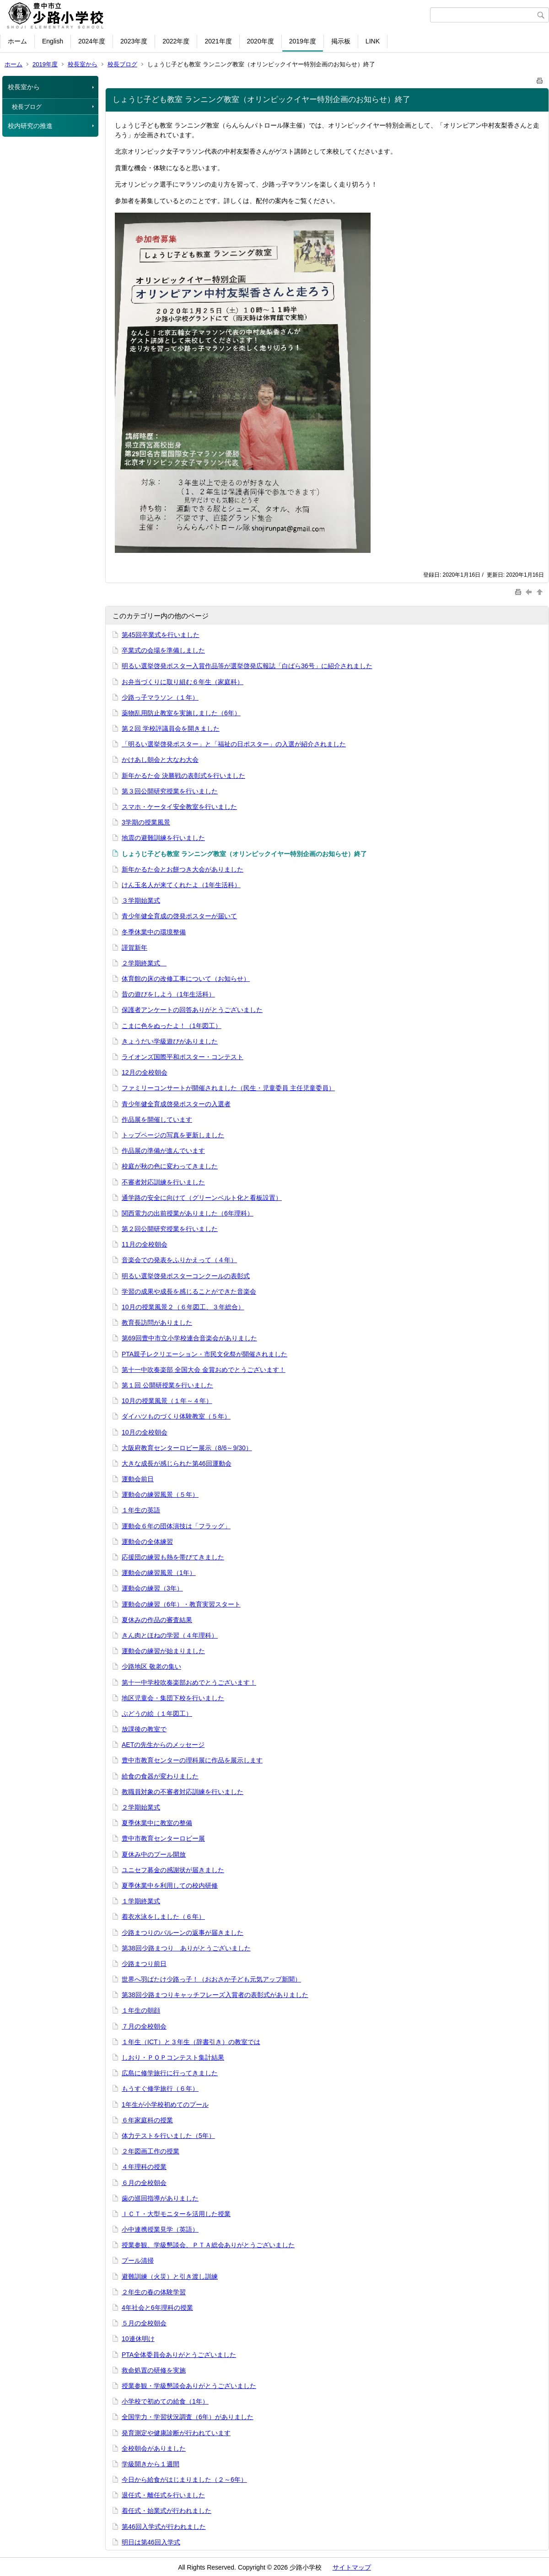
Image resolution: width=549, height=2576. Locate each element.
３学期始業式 (141, 900)
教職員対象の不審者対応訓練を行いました (182, 1791)
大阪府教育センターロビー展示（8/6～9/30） (187, 1447)
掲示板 (340, 41)
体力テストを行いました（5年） (168, 2135)
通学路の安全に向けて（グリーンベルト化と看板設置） (202, 1197)
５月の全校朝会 (144, 2323)
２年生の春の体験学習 (154, 2292)
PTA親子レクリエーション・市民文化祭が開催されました (204, 1354)
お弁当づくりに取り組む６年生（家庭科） (182, 682)
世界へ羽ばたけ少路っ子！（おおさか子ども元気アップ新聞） (211, 1979)
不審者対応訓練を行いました (163, 1182)
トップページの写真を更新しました (173, 1135)
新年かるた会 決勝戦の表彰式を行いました (183, 775)
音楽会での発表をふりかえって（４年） (179, 1260)
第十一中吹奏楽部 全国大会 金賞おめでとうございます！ (203, 1369)
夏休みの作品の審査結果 (157, 1619)
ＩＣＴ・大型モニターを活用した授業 (176, 2213)
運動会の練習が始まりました (163, 1651)
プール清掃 (138, 2260)
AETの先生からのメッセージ (163, 1744)
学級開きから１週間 (150, 2464)
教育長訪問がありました (157, 1322)
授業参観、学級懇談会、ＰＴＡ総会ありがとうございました (208, 2245)
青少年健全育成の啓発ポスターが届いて (179, 916)
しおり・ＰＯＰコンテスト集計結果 (173, 2057)
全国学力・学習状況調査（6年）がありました (187, 2417)
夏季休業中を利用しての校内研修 (170, 1885)
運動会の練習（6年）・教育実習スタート (181, 1604)
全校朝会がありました (154, 2448)
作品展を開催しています (157, 1119)
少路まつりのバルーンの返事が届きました (182, 1932)
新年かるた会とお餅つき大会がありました (182, 869)
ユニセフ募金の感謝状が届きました (173, 1870)
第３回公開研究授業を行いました (170, 791)
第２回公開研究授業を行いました (170, 1228)
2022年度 (175, 41)
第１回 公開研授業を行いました (167, 1385)
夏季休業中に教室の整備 (157, 1822)
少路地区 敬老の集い (151, 1666)
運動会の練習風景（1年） (159, 1572)
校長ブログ (122, 64)
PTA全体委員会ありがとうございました (179, 2354)
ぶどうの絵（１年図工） (157, 1713)
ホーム (17, 41)
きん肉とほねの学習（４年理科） (170, 1635)
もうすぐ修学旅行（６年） (160, 2088)
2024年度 (91, 41)
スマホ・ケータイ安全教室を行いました (179, 806)
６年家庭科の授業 (147, 2120)
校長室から (82, 64)
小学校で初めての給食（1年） (165, 2401)
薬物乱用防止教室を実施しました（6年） (181, 713)
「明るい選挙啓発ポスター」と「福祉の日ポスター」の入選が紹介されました (234, 744)
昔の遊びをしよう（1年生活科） (168, 994)
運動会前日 (138, 1479)
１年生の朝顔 (141, 2010)
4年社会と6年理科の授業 (157, 2307)
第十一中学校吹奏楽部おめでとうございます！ (189, 1682)
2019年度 (302, 41)
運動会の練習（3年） (152, 1588)
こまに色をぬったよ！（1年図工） (171, 1025)
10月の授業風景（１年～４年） (167, 1400)
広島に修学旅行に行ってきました (170, 2073)
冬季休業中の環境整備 (154, 932)
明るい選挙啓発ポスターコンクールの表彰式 (186, 1276)
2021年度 (218, 41)
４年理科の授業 (144, 2166)
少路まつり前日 (144, 1963)
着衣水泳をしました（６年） (163, 1916)
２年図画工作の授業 (150, 2151)
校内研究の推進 (30, 125)
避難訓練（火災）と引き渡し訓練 (170, 2276)
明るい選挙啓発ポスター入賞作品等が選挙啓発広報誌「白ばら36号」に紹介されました (247, 665)
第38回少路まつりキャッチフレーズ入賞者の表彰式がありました (215, 1994)
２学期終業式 (144, 963)
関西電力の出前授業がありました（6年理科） (187, 1213)
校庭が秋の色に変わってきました (170, 1166)
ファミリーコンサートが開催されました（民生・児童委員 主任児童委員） (228, 1088)
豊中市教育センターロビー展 (163, 1838)
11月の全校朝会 (144, 1244)
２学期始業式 (141, 1807)
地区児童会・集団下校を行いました (173, 1698)
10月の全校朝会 (144, 1432)
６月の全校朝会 (144, 2182)
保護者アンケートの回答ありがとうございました (192, 1009)
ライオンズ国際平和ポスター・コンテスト (182, 1056)
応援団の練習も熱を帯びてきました (173, 1557)
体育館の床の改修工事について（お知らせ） (186, 978)
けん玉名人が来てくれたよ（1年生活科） (181, 885)
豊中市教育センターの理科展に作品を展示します (192, 1760)
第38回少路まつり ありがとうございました (186, 1948)
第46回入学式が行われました (164, 2526)
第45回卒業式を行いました (160, 634)
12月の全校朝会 (144, 1072)
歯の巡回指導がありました (160, 2198)
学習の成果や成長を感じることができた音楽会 (189, 1291)
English (52, 41)
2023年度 (133, 41)
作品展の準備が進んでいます (163, 1150)
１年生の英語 (141, 1510)
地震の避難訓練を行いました (163, 837)
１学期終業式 (141, 1901)
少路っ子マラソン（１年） (160, 697)
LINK (373, 41)
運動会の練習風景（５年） (160, 1494)
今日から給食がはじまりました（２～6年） (184, 2479)
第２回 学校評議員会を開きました (171, 728)
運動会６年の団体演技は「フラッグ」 (176, 1526)
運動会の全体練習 (147, 1541)
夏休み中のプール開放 (154, 1854)
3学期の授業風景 (146, 822)
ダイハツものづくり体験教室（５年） (176, 1416)
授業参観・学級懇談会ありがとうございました (189, 2385)
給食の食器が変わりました (160, 1776)
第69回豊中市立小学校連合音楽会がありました (189, 1338)
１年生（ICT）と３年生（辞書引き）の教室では (191, 2042)
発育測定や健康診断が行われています (176, 2433)
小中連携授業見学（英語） (160, 2229)
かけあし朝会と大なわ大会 (160, 759)
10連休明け (138, 2338)
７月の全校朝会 (144, 2026)
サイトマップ (352, 2567)
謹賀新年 (134, 947)
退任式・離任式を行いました (163, 2495)
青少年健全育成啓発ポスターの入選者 (176, 1104)
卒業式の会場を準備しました (163, 650)
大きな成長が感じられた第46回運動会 (176, 1463)
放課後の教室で (144, 1729)
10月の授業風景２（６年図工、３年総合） (183, 1307)
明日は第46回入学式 (151, 2542)
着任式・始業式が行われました (166, 2510)
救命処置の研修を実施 (154, 2370)
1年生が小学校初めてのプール (165, 2104)
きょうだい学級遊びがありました (170, 1041)
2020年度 (260, 41)
